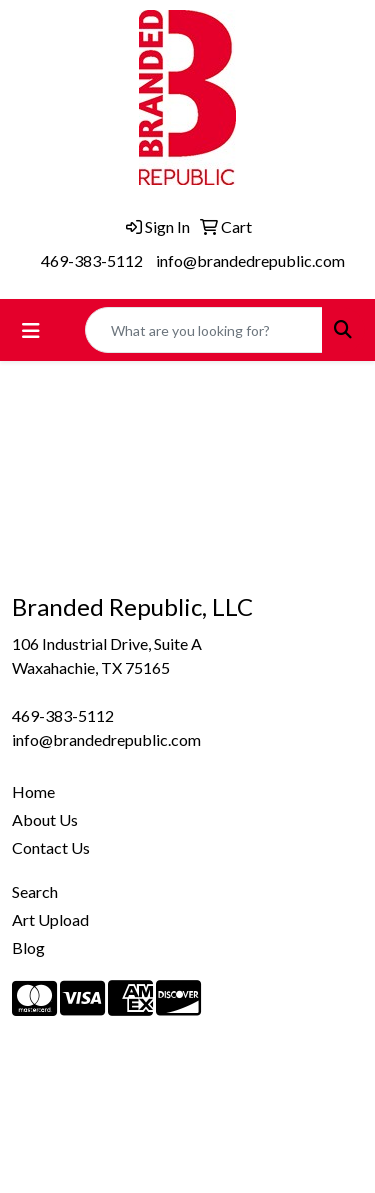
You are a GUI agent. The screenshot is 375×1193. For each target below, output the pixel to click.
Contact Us (51, 847)
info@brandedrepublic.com (250, 260)
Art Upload (50, 919)
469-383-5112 (92, 260)
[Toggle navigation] (31, 330)
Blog (28, 947)
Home (33, 791)
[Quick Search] (204, 330)
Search (35, 891)
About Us (45, 819)
